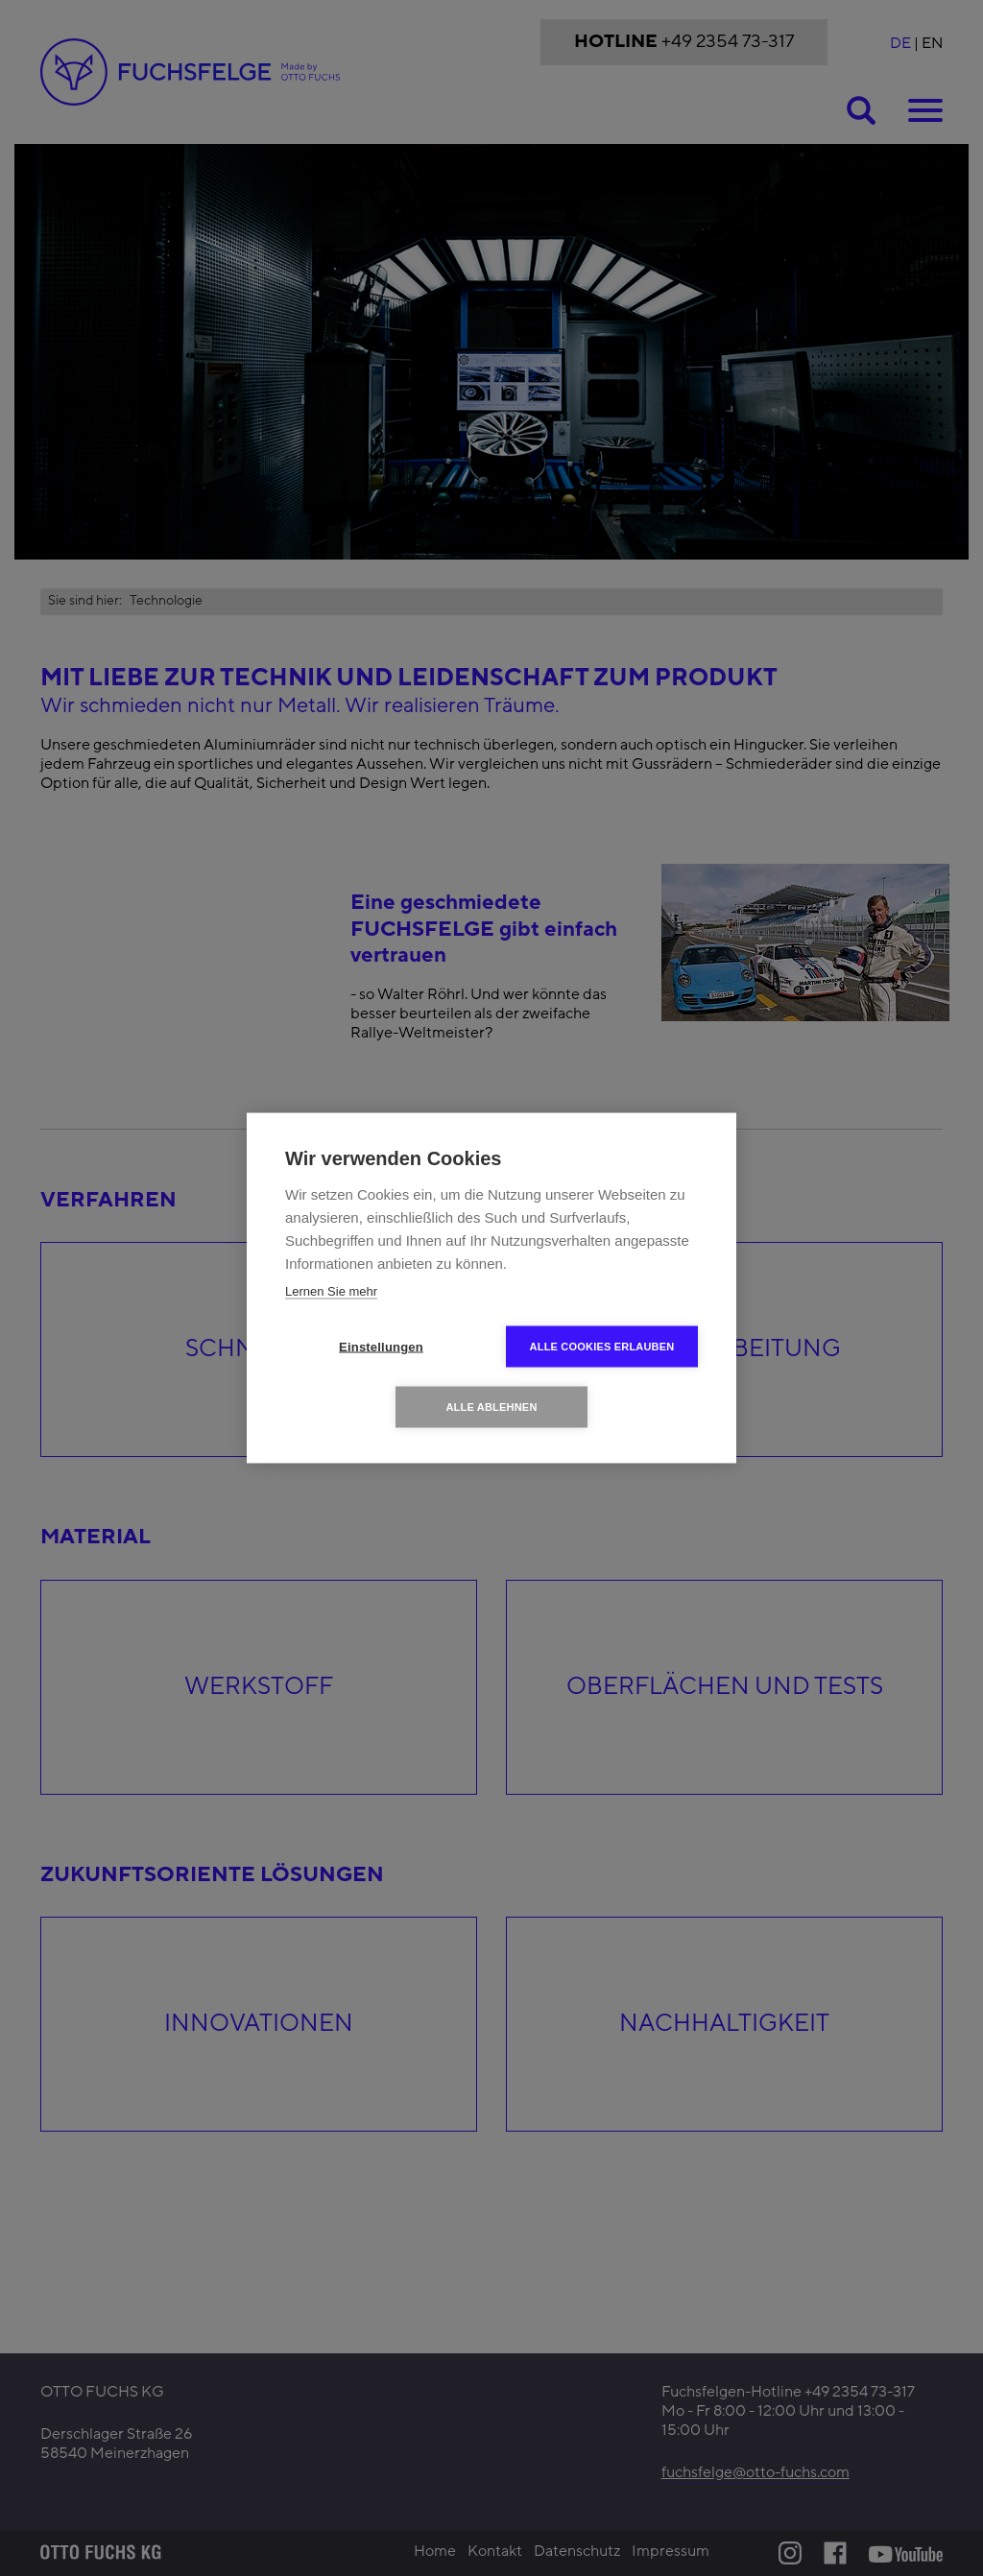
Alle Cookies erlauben (602, 1346)
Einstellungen (381, 1347)
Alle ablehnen (491, 1407)
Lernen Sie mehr (331, 1291)
